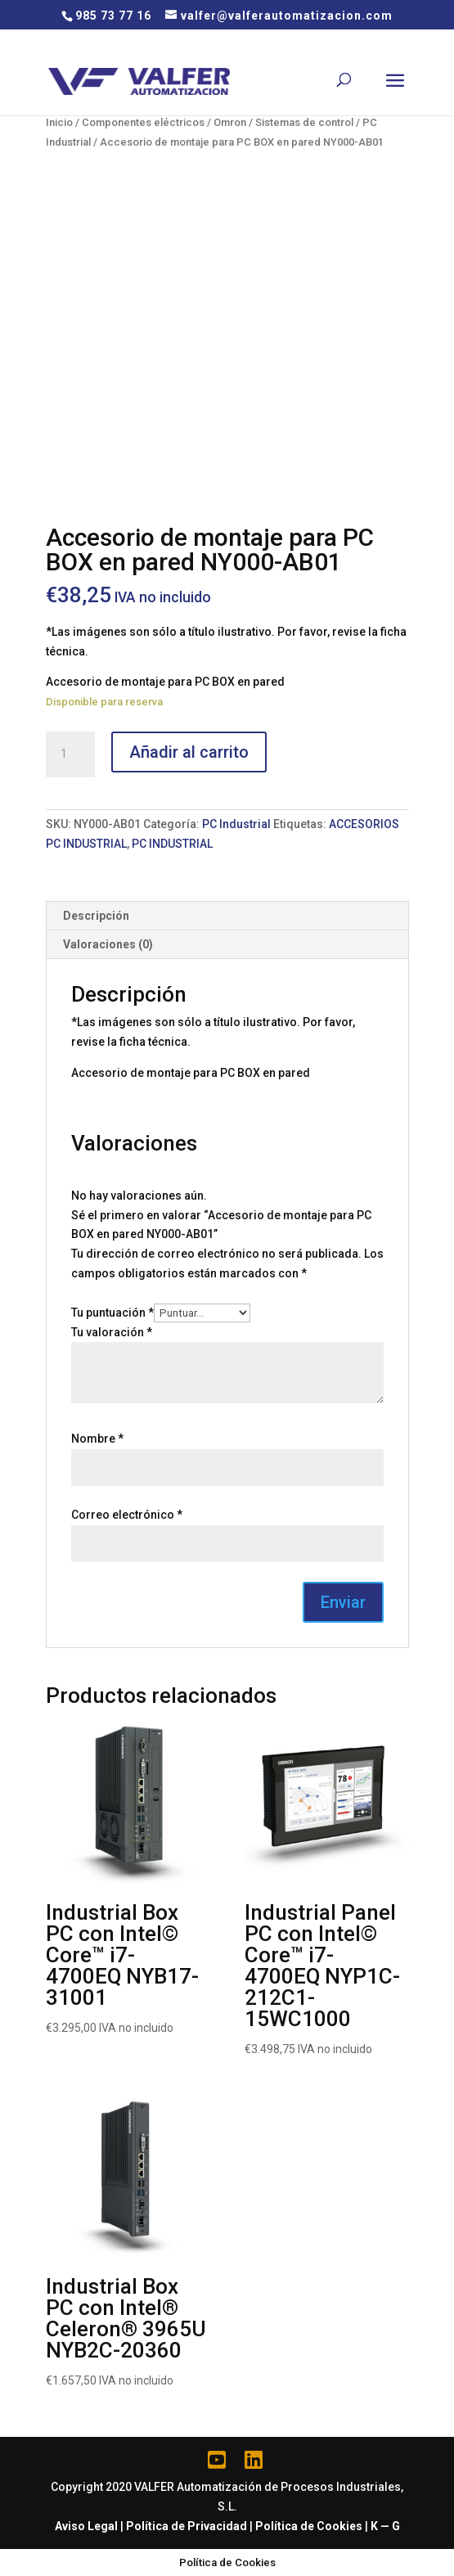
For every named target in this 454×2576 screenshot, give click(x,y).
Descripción (96, 915)
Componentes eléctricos (143, 122)
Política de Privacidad (186, 2526)
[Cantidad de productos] (70, 754)
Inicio (59, 122)
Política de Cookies (308, 2526)
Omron (230, 122)
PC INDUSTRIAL (172, 843)
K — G (385, 2526)
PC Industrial (236, 824)
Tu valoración (111, 1332)
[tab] (227, 916)
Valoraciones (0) (108, 944)
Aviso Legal (86, 2526)
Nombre (97, 1438)
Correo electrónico (126, 1514)
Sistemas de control (304, 122)
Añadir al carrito (189, 752)
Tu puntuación (112, 1312)
